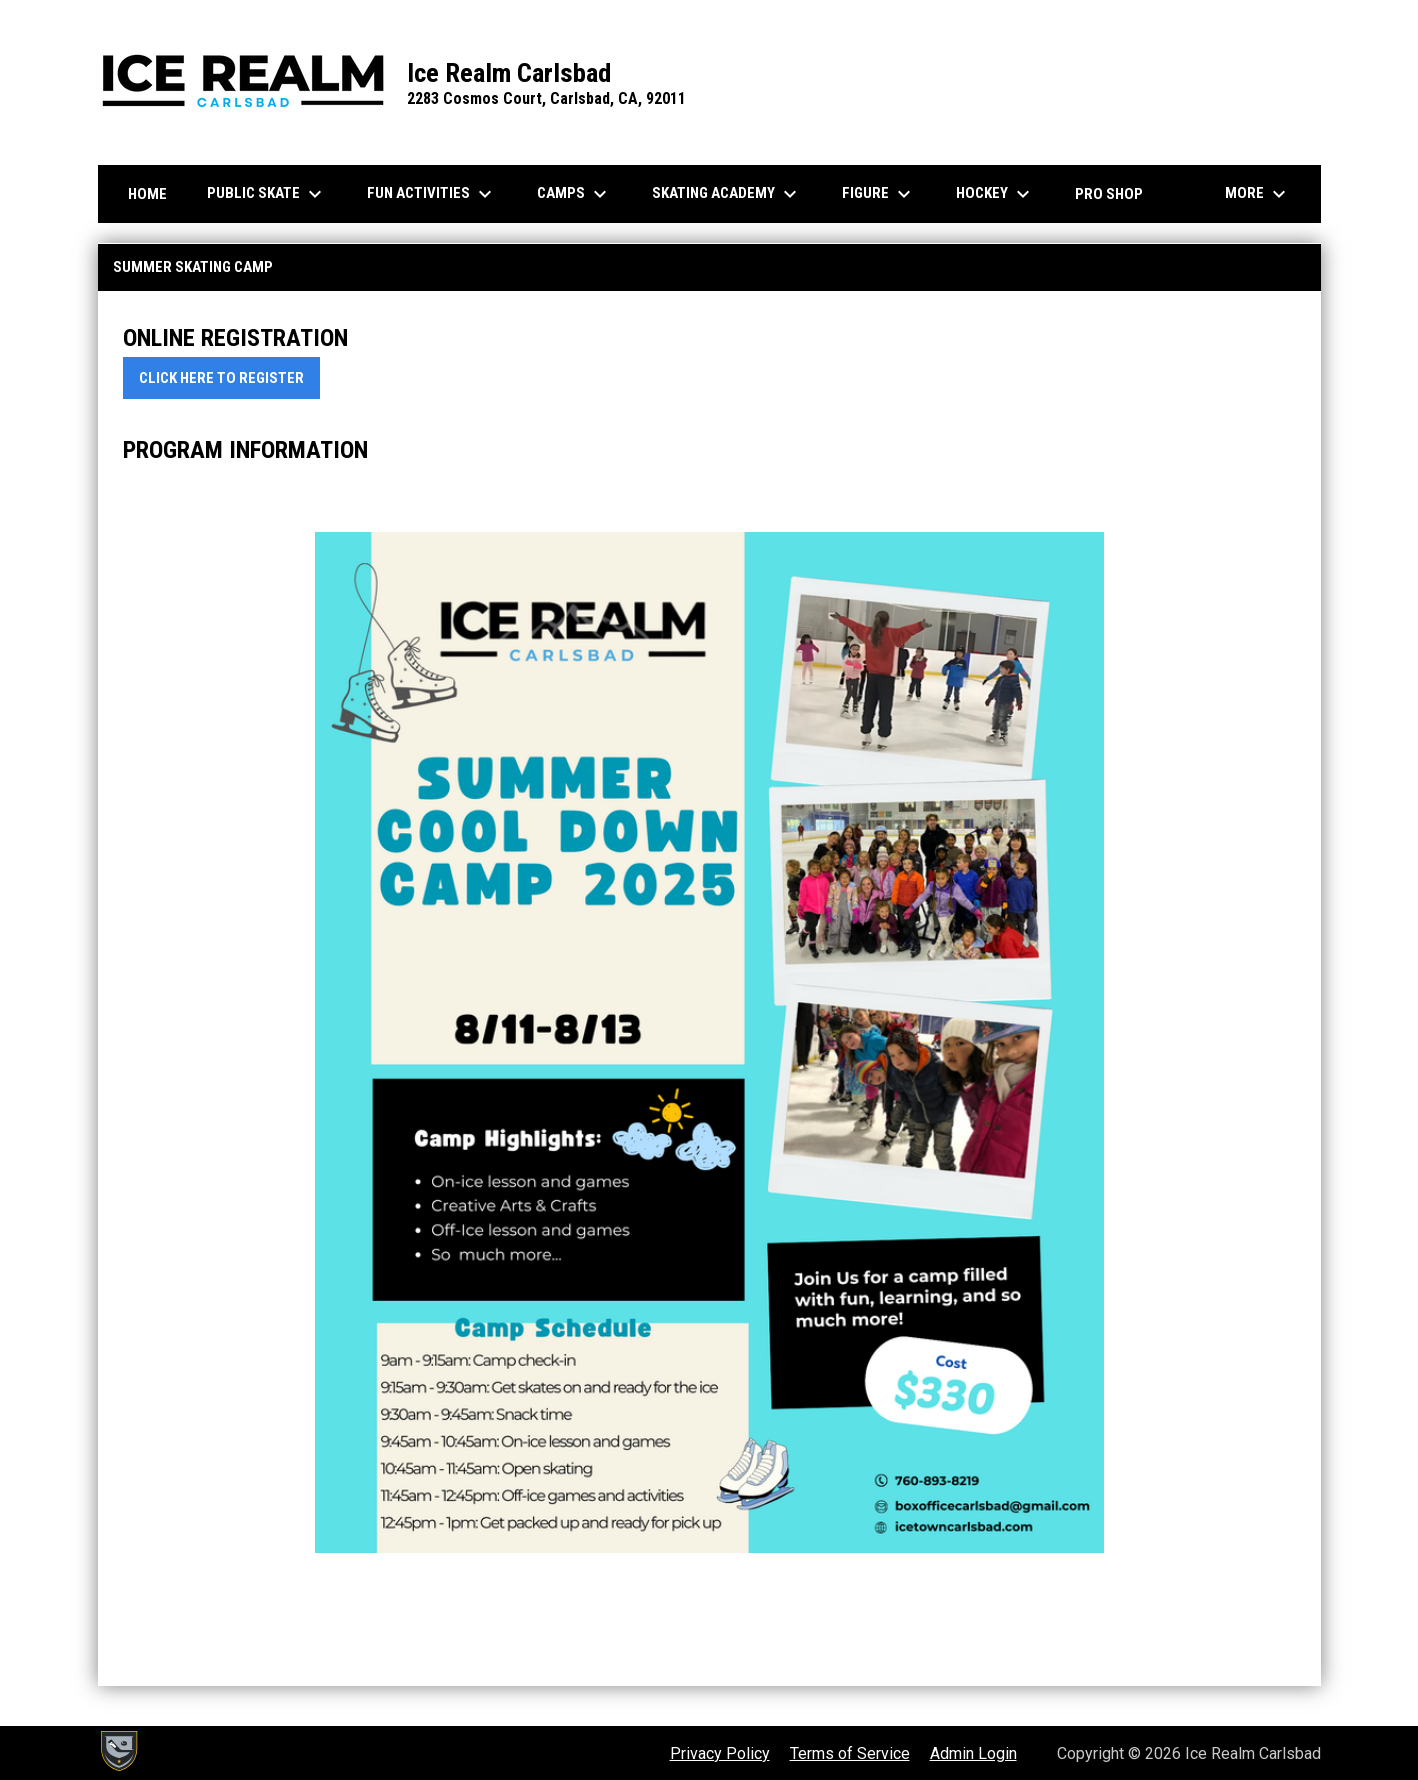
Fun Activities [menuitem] (432, 194)
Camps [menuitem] (574, 194)
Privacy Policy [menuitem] (720, 1753)
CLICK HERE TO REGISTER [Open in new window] (221, 378)
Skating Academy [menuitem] (727, 194)
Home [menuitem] (147, 194)
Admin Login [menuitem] (973, 1753)
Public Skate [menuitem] (267, 194)
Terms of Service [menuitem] (850, 1753)
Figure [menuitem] (879, 194)
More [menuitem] (1258, 194)
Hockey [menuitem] (995, 194)
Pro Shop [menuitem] (1109, 194)
